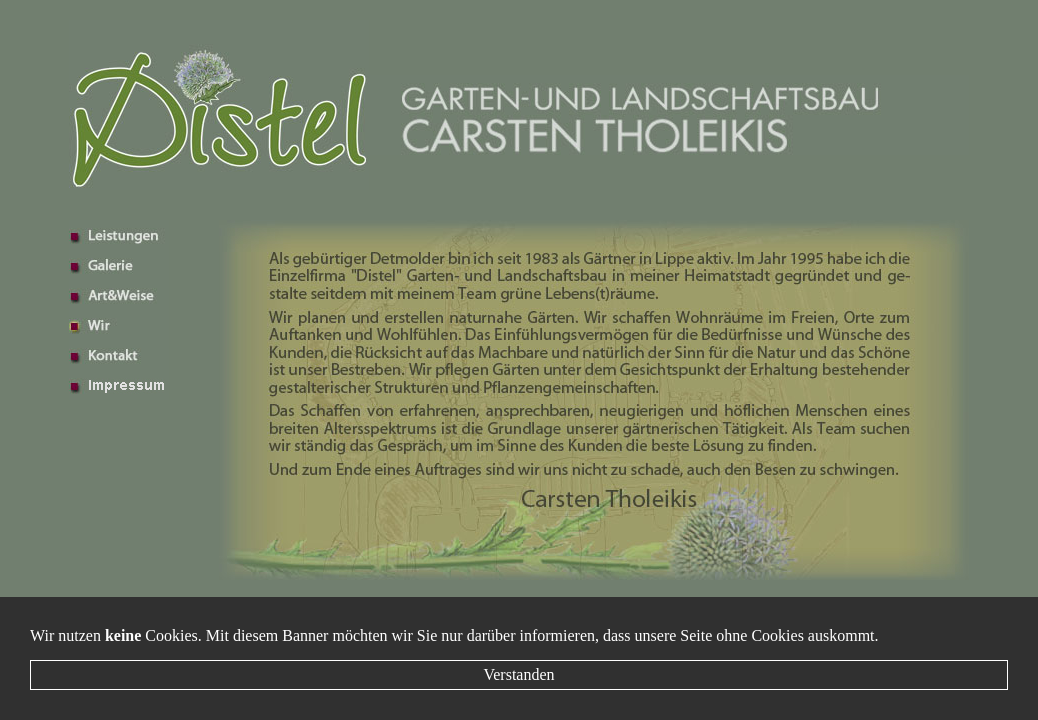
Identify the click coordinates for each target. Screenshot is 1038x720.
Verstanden (518, 674)
